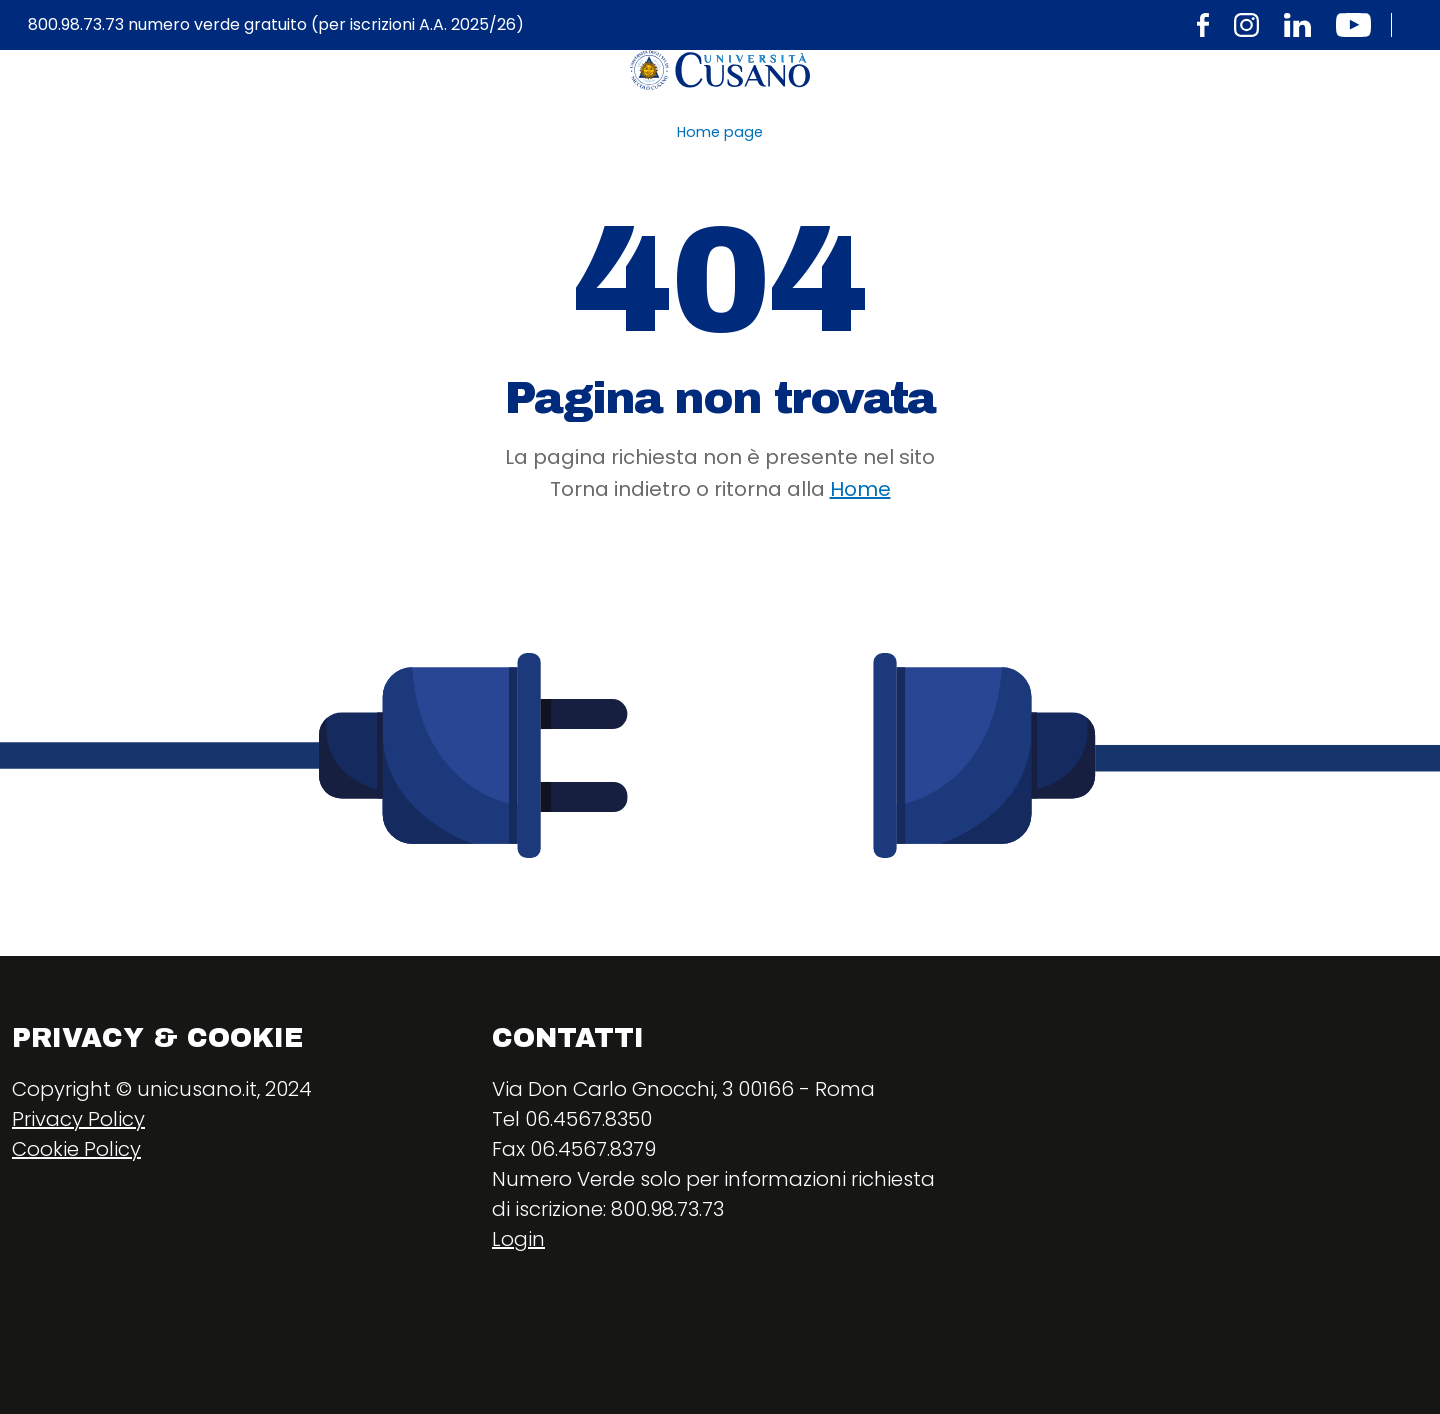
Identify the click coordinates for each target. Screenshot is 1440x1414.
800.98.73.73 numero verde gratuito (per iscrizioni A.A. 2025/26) (276, 25)
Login (518, 1239)
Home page (720, 132)
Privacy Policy (78, 1119)
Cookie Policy (76, 1149)
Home (860, 489)
